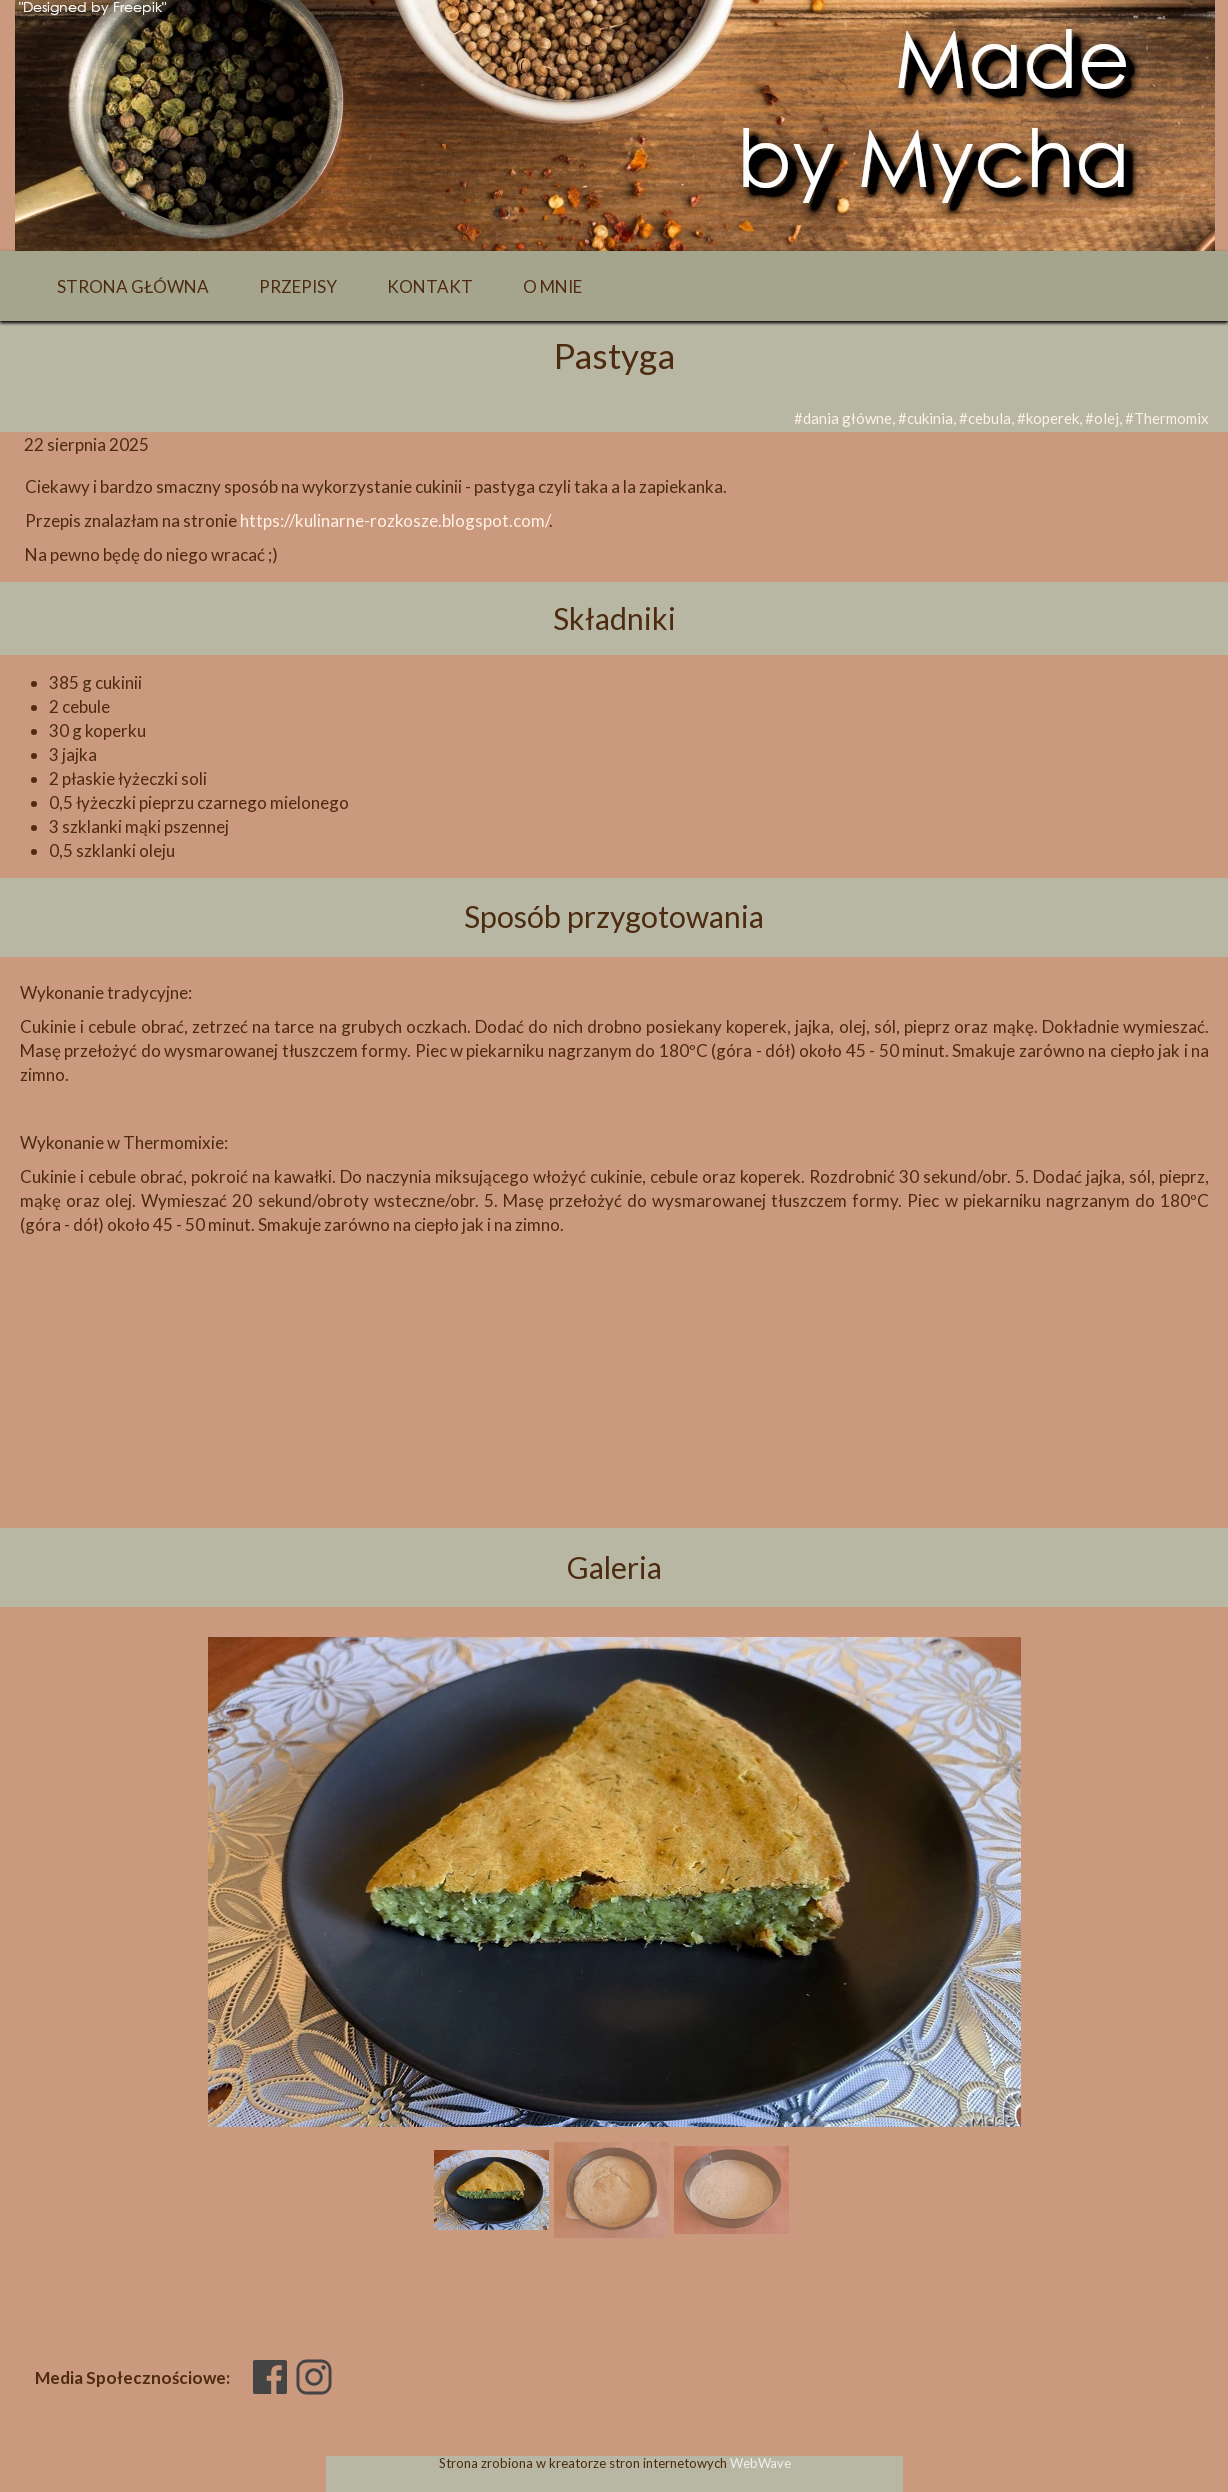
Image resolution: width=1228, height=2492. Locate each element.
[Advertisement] (614, 1416)
